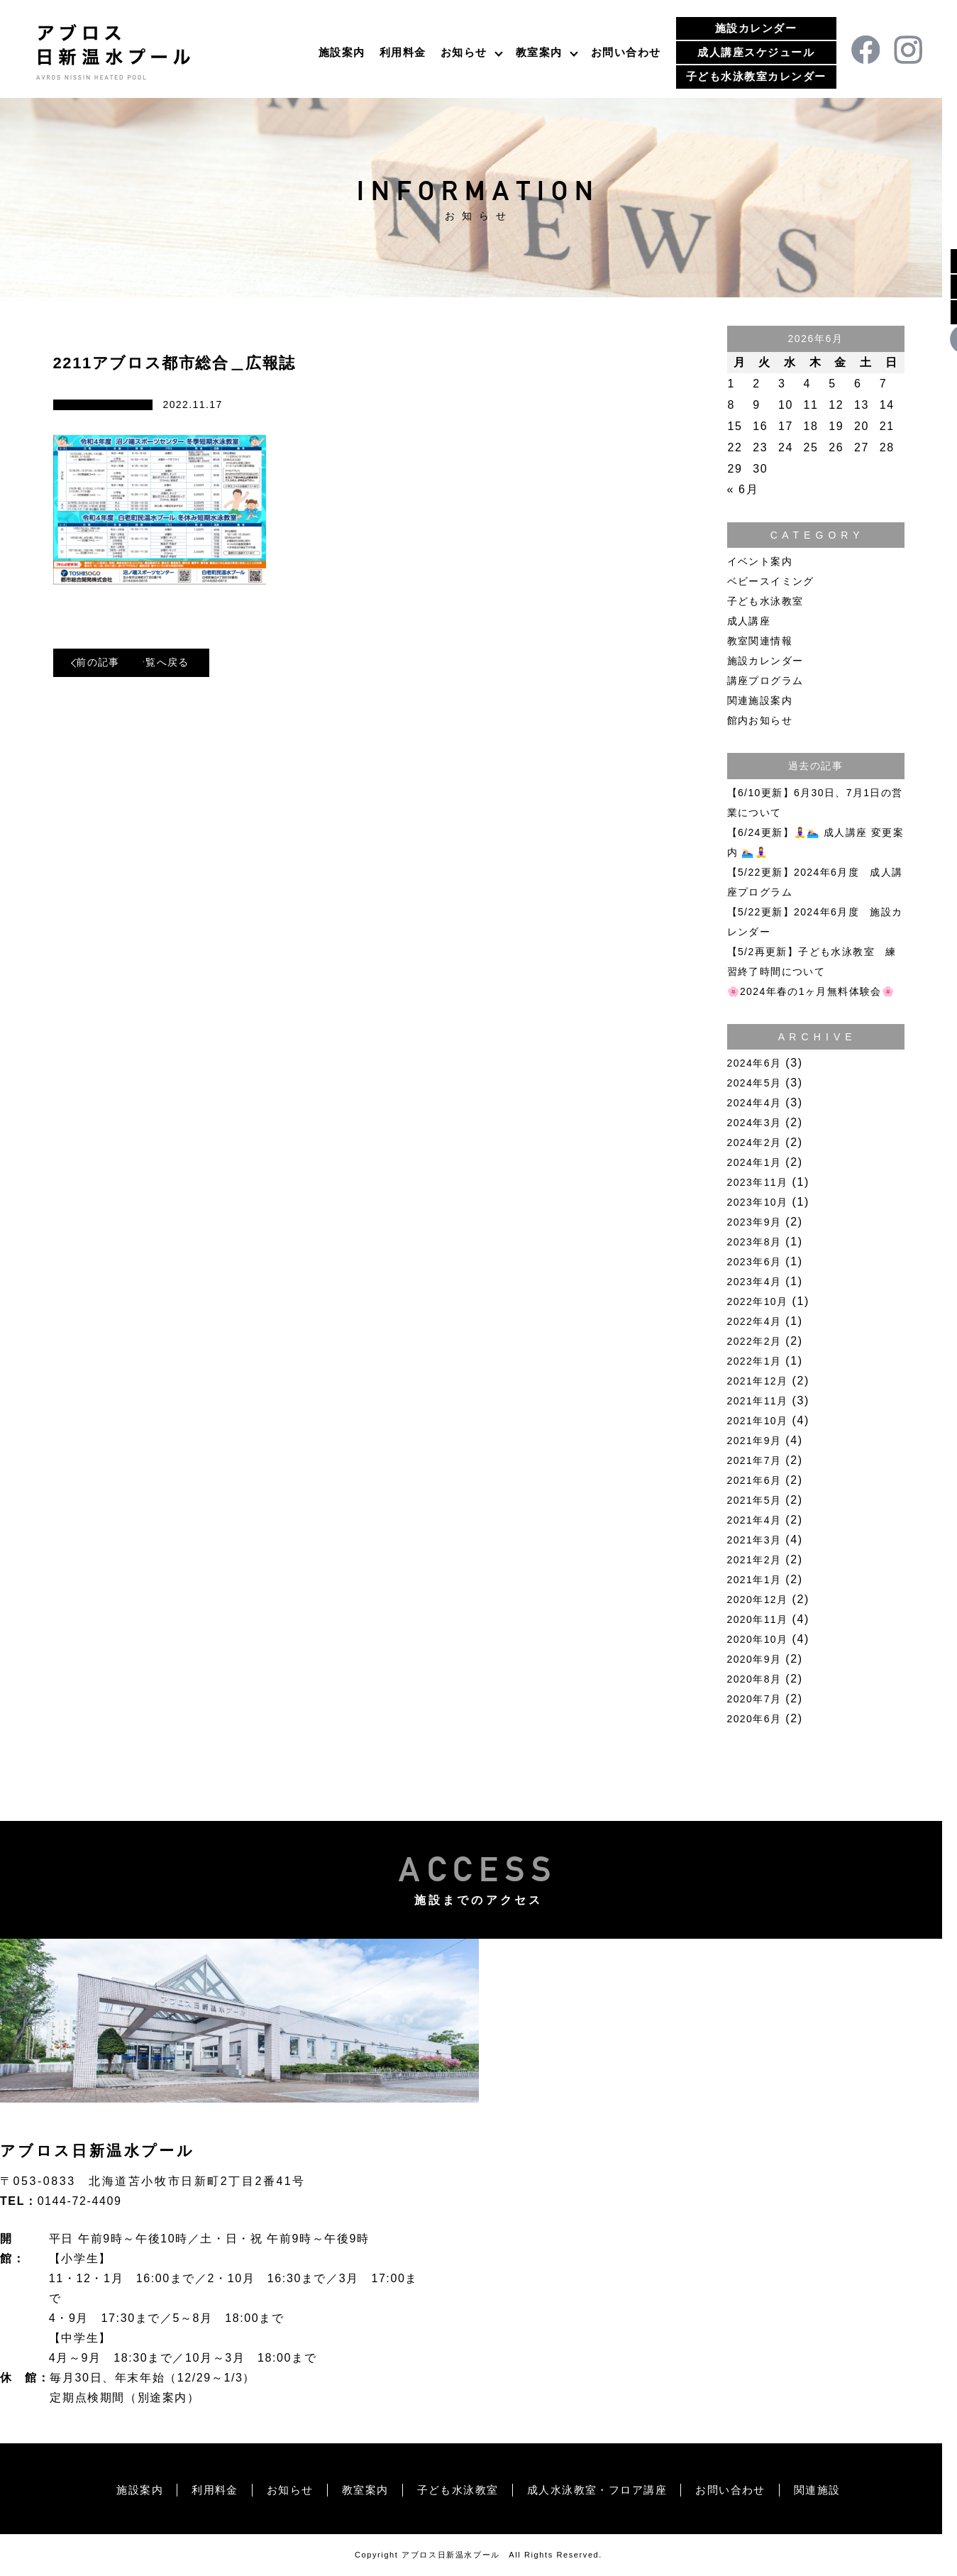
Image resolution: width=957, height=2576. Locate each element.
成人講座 (749, 621)
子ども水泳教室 (765, 601)
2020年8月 (754, 1679)
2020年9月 (754, 1659)
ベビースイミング (770, 581)
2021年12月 (757, 1381)
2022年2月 (754, 1341)
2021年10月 (757, 1420)
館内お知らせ (759, 720)
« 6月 (743, 489)
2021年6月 (754, 1480)
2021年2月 (754, 1559)
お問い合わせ (626, 52)
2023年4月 (754, 1281)
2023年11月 (757, 1182)
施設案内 (342, 52)
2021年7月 (754, 1460)
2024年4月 (754, 1102)
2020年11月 (757, 1619)
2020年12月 (757, 1599)
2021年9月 (754, 1440)
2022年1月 (754, 1361)
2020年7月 (754, 1699)
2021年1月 (754, 1579)
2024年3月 (754, 1122)
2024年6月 (754, 1063)
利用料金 (403, 52)
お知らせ (464, 52)
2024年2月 (754, 1142)
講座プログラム (765, 680)
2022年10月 (757, 1301)
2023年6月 (754, 1261)
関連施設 (833, 2490)
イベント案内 (759, 561)
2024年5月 (754, 1083)
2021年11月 (757, 1401)
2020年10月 (757, 1639)
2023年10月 (757, 1202)
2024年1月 (754, 1162)
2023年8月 (754, 1242)
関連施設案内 (759, 700)
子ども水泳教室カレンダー (756, 76)
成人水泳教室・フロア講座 (602, 2490)
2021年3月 (754, 1540)
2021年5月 (754, 1500)
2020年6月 (754, 1718)
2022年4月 (754, 1321)
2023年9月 (754, 1222)
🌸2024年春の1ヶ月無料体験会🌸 (811, 991)
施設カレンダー (756, 28)
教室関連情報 (759, 640)
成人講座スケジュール (755, 52)
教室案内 (539, 52)
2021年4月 (754, 1520)
